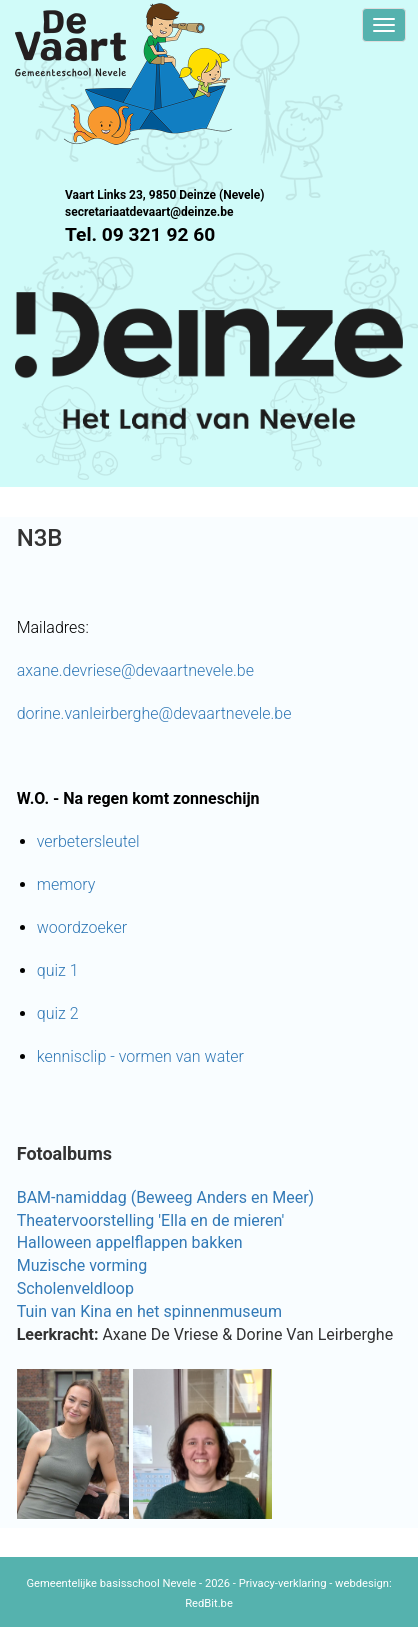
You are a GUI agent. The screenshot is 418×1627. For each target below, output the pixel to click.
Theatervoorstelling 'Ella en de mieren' (151, 1220)
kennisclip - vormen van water (140, 1056)
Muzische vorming (82, 1265)
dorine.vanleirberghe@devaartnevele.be (154, 713)
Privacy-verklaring (283, 1583)
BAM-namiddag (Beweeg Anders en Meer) (165, 1197)
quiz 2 (58, 1013)
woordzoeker (82, 927)
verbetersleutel (88, 841)
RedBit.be (209, 1603)
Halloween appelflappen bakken (130, 1242)
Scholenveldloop (75, 1288)
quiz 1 (58, 970)
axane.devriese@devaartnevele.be (135, 670)
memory (66, 884)
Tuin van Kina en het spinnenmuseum (149, 1311)
